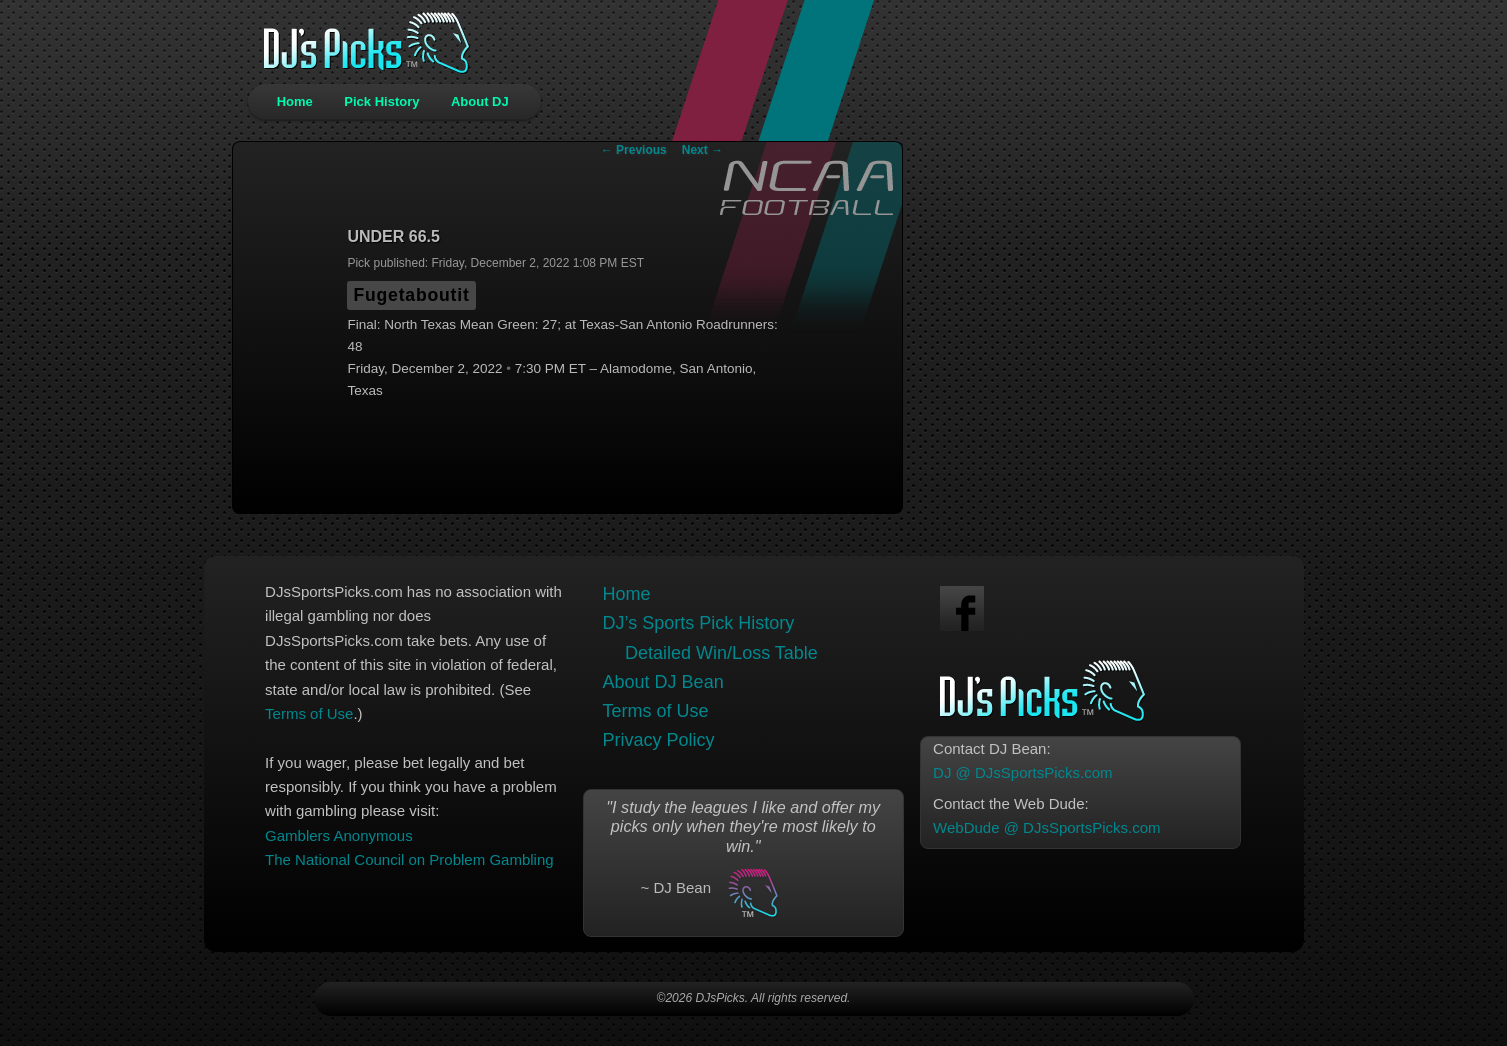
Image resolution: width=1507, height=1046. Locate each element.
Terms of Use (309, 713)
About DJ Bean (663, 682)
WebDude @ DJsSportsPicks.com (1047, 827)
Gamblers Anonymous (339, 835)
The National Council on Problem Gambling (409, 859)
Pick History (381, 101)
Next (702, 150)
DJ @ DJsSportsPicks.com (1022, 772)
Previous (634, 150)
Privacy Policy (659, 740)
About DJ (480, 101)
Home (295, 101)
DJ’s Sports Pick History (699, 623)
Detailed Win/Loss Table (721, 653)
